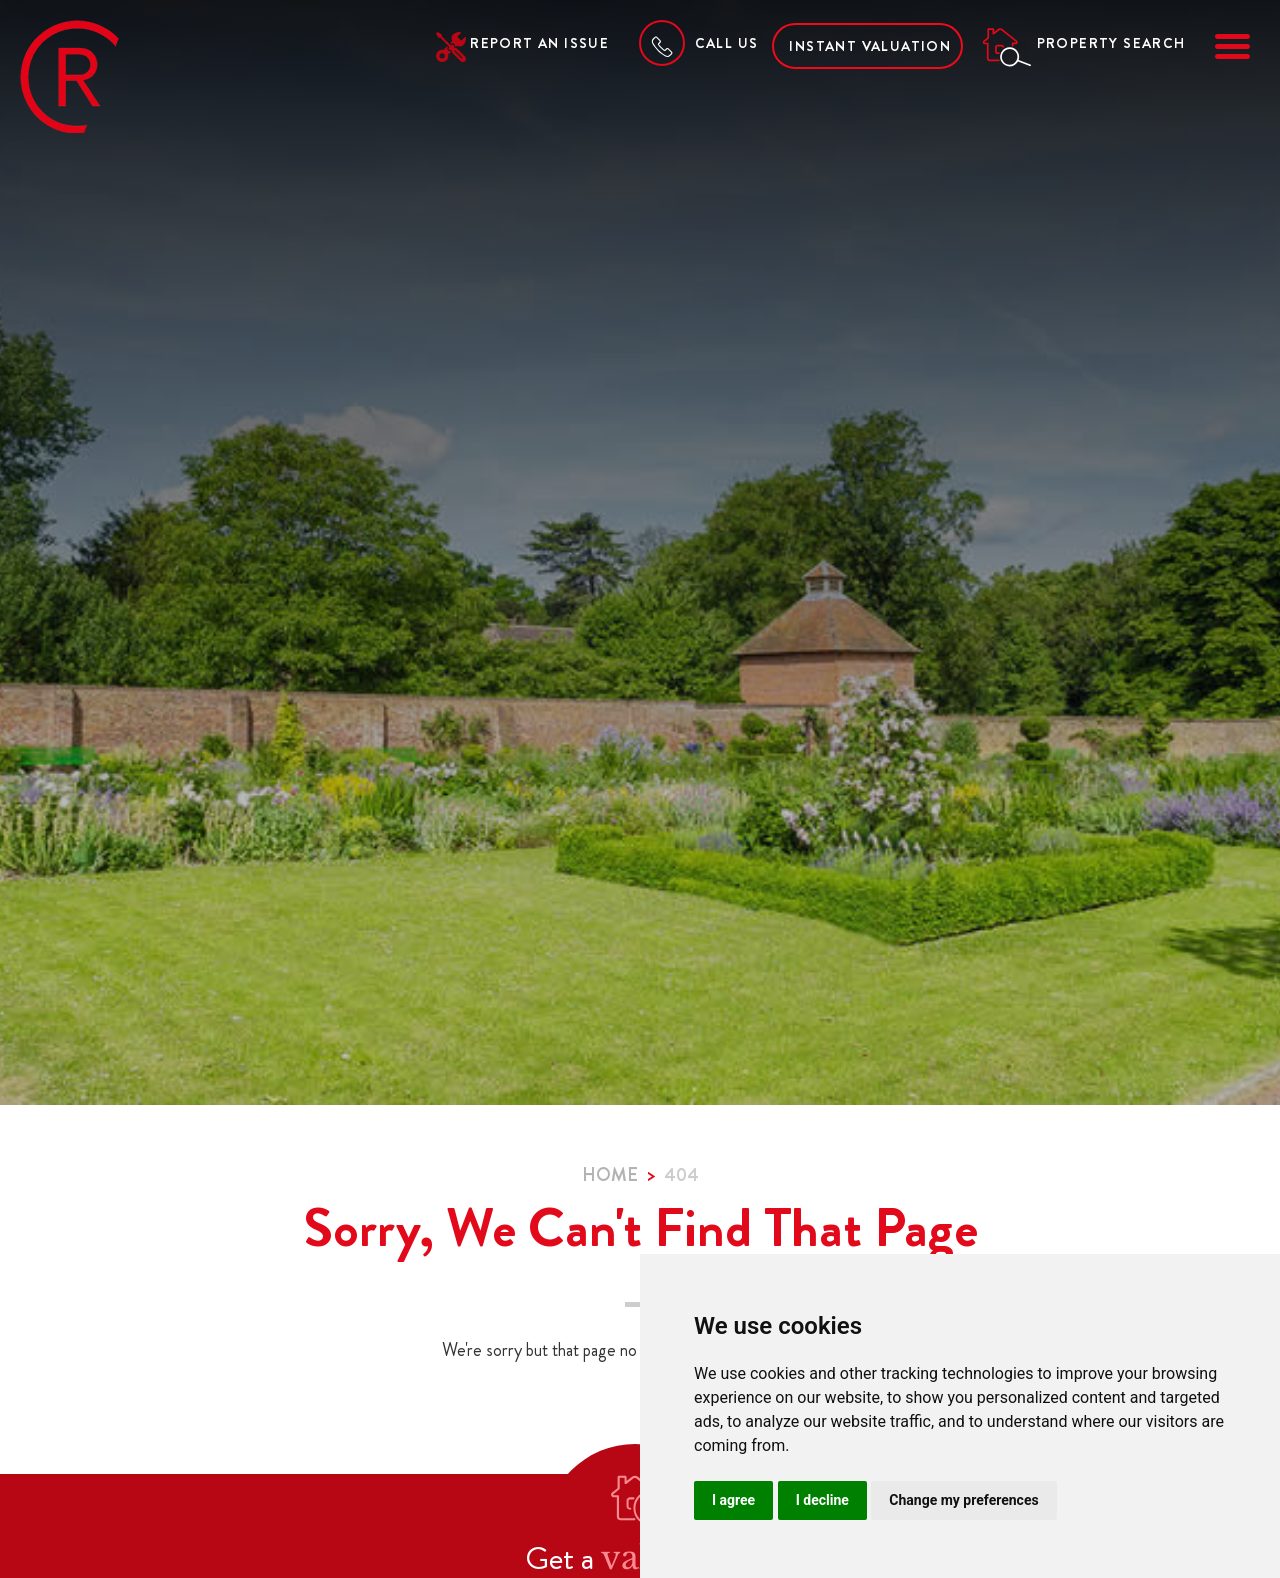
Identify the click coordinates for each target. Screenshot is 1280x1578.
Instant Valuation (870, 46)
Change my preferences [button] (963, 1500)
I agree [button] (733, 1500)
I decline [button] (822, 1500)
